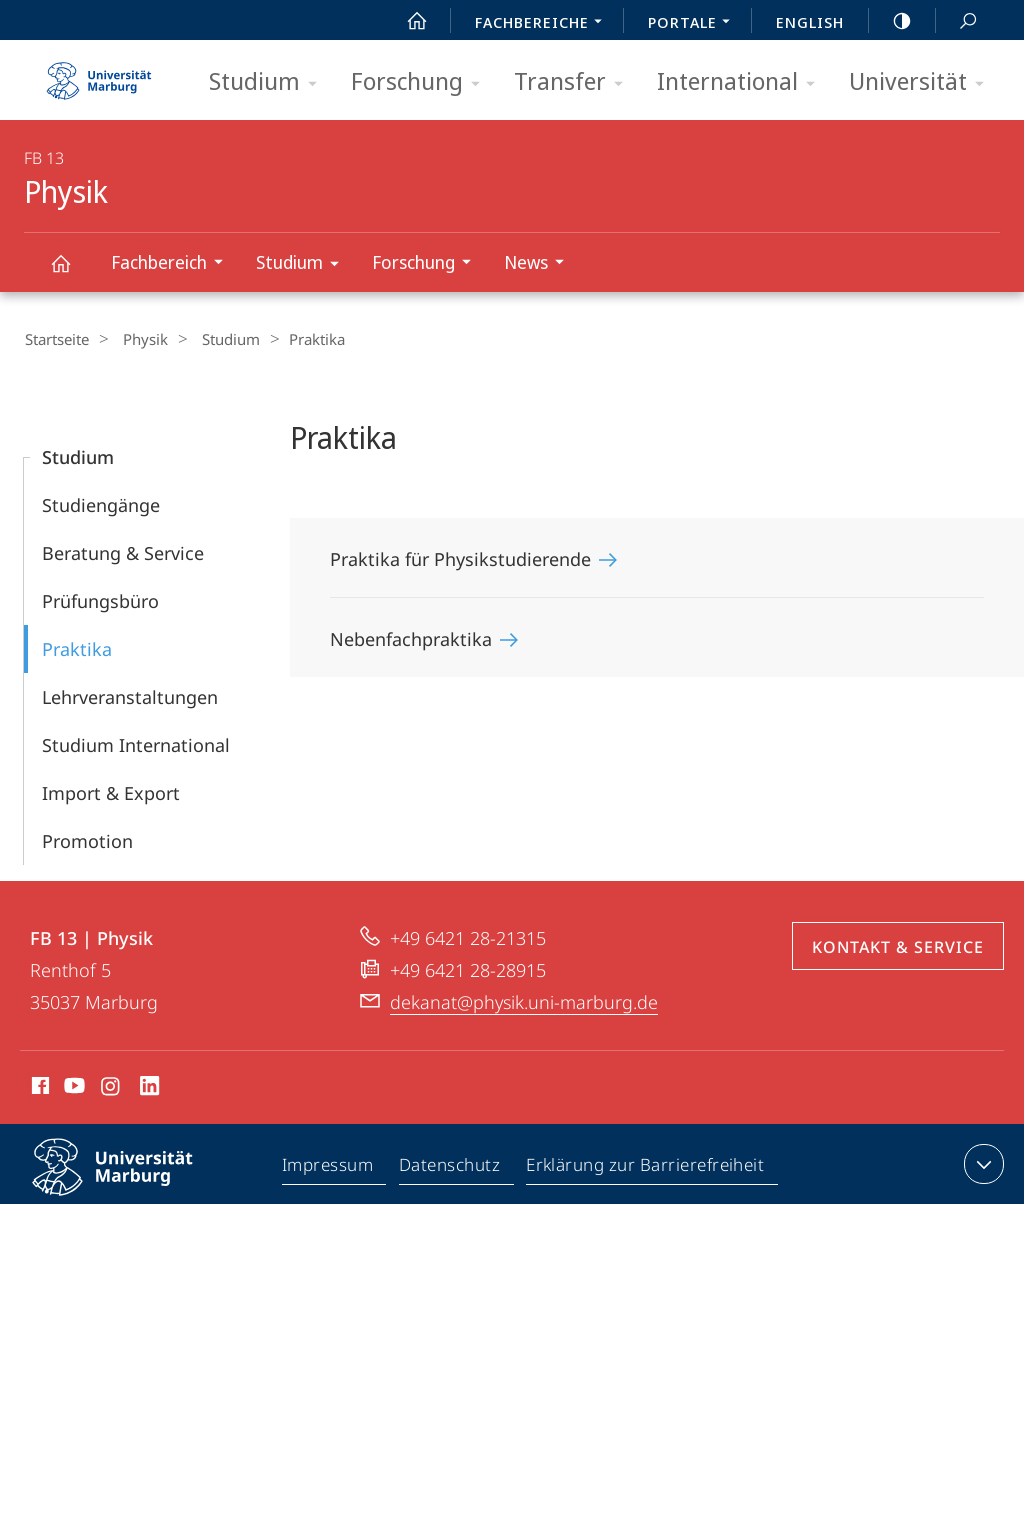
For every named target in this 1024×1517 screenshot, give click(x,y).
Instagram (111, 1088)
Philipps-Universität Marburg (130, 1182)
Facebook (38, 1088)
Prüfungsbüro (100, 600)
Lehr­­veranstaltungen (130, 696)
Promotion (87, 840)
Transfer (575, 82)
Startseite (56, 339)
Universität (923, 82)
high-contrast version (891, 21)
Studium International (136, 744)
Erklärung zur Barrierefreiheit (646, 1167)
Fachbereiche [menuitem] (544, 24)
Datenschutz (450, 1167)
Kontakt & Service (898, 946)
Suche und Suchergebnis (957, 21)
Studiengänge (101, 504)
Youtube (72, 1088)
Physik (72, 272)
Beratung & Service (123, 552)
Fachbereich (173, 264)
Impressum (328, 1167)
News (540, 264)
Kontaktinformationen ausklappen (981, 1163)
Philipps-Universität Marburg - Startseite (99, 74)
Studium (269, 82)
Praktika (77, 648)
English (810, 22)
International (742, 82)
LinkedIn (150, 1088)
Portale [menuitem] (694, 24)
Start (406, 21)
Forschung (422, 82)
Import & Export (111, 792)
